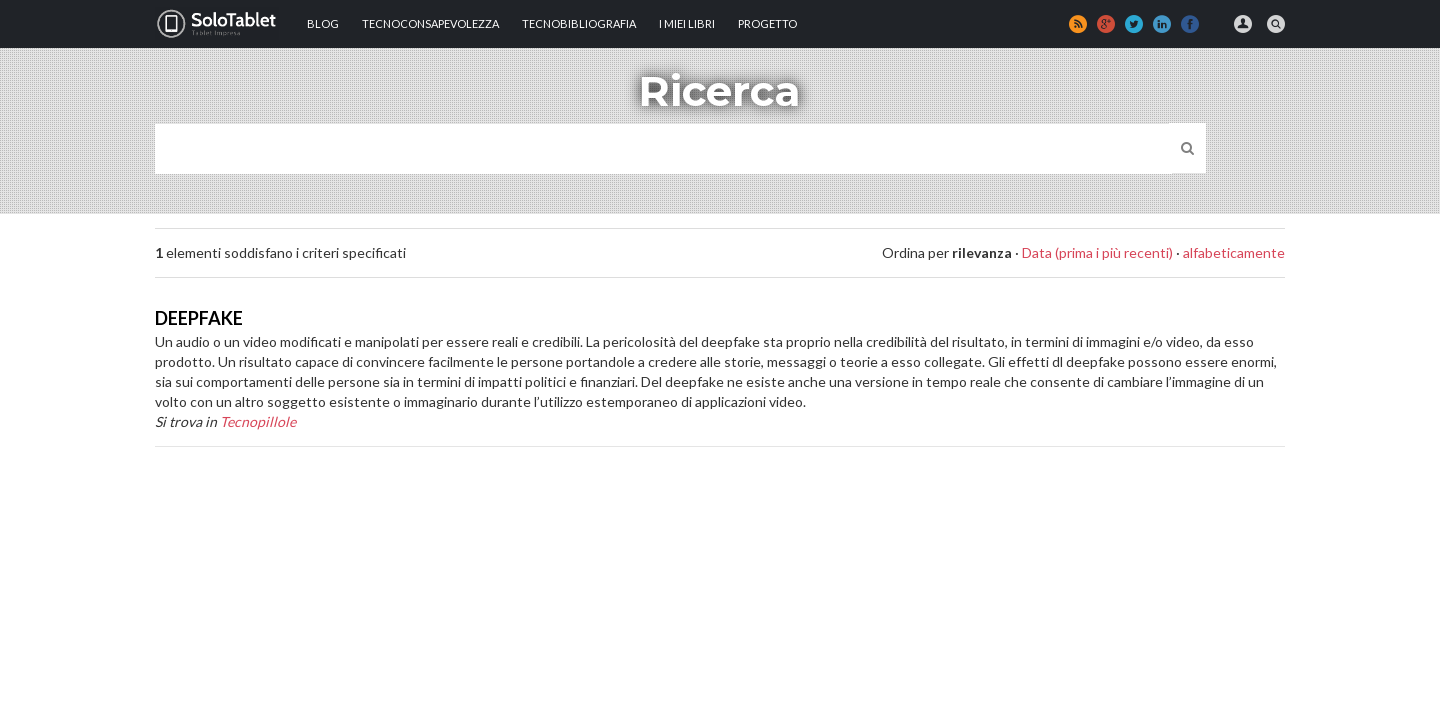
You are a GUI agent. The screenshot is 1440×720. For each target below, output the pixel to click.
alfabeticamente (1234, 252)
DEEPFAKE (199, 318)
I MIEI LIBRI (687, 23)
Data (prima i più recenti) (1097, 252)
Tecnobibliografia (579, 23)
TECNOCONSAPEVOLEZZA (430, 23)
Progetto (767, 23)
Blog (323, 23)
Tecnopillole (258, 421)
